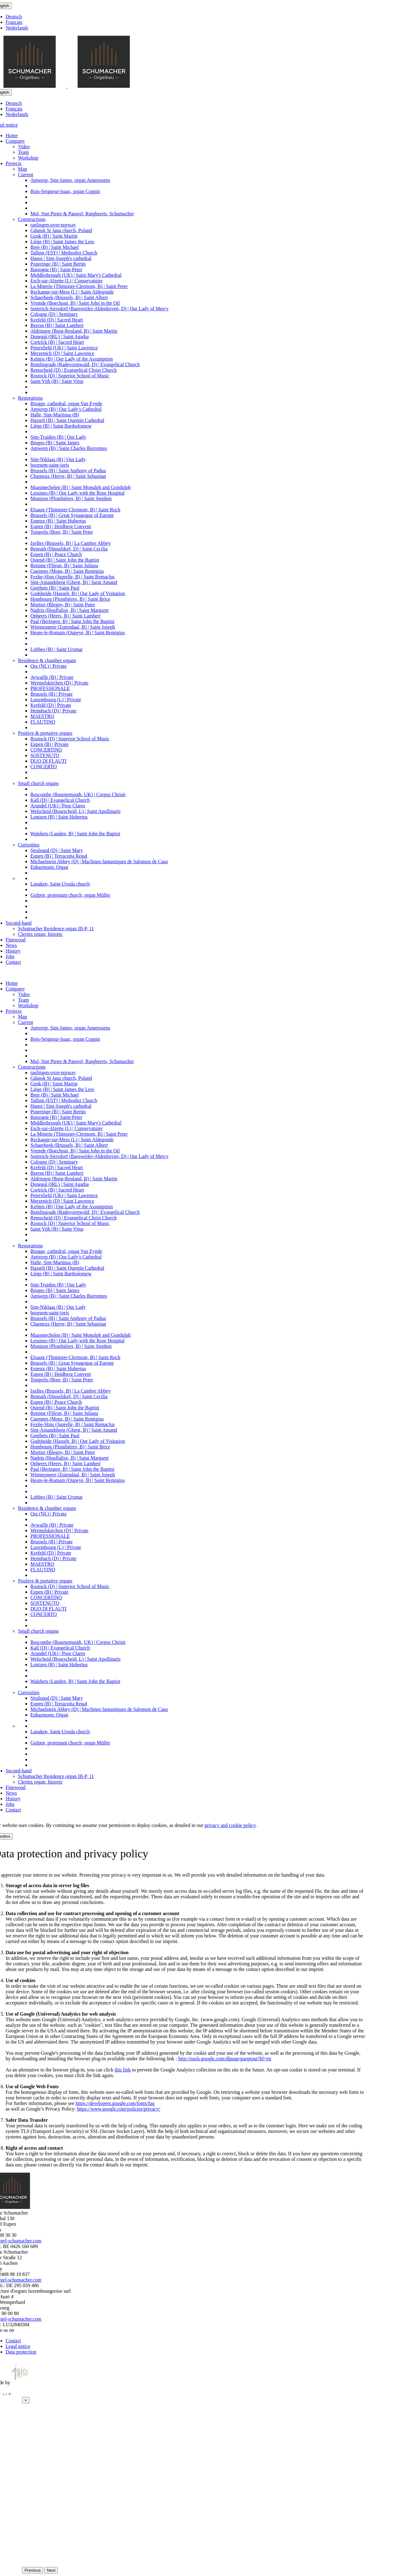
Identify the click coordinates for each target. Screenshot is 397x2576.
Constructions (32, 219)
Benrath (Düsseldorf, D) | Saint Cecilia (68, 548)
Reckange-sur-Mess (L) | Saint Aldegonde (72, 291)
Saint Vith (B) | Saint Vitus (56, 381)
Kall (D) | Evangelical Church (60, 800)
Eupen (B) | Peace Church (56, 554)
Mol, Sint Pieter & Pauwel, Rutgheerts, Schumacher (82, 213)
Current (25, 174)
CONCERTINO (46, 749)
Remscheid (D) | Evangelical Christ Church (73, 370)
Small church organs (38, 783)
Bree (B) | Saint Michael (54, 247)
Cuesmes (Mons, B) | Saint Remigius (67, 571)
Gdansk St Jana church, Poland (61, 230)
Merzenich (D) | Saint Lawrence (62, 353)
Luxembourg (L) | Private (55, 699)
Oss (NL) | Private (48, 666)
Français (14, 22)
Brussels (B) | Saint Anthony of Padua (68, 470)
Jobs (10, 956)
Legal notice (18, 2346)
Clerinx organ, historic (40, 934)
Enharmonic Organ (49, 867)
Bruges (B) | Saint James (54, 442)
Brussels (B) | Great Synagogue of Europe (72, 515)
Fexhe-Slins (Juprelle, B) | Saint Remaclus (72, 576)
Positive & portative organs (45, 733)
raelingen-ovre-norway (53, 224)
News (11, 945)
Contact (13, 962)
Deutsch (14, 16)
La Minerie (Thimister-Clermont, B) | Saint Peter (78, 286)
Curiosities (28, 844)
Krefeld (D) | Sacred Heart (56, 319)
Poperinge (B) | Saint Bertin (58, 264)
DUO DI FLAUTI (48, 761)
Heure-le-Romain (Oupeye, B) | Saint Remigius (77, 632)
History (13, 951)
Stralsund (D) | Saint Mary (56, 850)
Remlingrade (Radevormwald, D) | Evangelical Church (85, 364)
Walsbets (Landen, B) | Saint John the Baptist (75, 833)
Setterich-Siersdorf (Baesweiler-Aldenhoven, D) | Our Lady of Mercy (99, 308)
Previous (33, 2570)
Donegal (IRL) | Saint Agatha (59, 336)
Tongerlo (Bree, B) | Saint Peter (61, 532)
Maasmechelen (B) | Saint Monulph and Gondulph (80, 487)
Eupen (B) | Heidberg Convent (60, 526)
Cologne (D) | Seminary (54, 314)
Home (12, 135)
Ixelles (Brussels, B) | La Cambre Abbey (70, 543)
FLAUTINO (42, 722)
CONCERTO (43, 766)
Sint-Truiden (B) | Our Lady (58, 437)
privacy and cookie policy (230, 1825)
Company (15, 141)
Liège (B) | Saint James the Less (62, 241)
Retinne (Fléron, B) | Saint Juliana (64, 565)
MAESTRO (42, 716)
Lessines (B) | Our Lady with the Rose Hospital (77, 493)
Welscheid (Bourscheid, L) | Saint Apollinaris (75, 811)
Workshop (28, 157)
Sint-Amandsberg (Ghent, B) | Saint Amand (73, 582)
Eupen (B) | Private (49, 744)
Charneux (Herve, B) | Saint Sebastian (68, 476)
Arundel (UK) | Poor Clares (57, 805)
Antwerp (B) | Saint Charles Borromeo (68, 448)
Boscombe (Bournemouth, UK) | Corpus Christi (77, 794)
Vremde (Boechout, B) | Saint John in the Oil (75, 303)
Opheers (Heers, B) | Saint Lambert (65, 615)
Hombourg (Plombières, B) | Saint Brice (70, 599)
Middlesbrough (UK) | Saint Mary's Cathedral (76, 275)
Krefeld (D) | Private (50, 705)
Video (24, 146)
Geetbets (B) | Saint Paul (54, 587)
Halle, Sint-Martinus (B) (54, 414)
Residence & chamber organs (47, 660)
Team (23, 152)
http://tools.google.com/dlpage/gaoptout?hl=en (224, 2058)
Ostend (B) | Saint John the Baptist (64, 560)
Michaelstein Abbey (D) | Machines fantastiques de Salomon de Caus (99, 861)
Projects (14, 163)
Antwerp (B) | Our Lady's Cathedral (66, 409)
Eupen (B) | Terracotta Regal (58, 856)
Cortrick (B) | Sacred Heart (57, 342)
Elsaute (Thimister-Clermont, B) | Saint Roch (75, 509)
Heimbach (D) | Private (53, 710)
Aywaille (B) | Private (52, 677)
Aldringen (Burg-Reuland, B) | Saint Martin (73, 331)
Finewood (15, 939)
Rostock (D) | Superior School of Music (69, 375)
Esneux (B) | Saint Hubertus (58, 520)
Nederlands (17, 27)
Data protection (21, 2351)
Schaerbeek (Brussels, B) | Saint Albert (69, 297)
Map (22, 169)
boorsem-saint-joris (49, 465)
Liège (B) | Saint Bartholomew (60, 426)
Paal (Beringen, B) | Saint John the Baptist (72, 621)
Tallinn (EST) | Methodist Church (63, 252)
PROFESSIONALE (50, 688)
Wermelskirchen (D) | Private (59, 682)
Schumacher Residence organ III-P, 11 (56, 928)
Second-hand (19, 923)
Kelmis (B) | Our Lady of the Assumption (71, 358)
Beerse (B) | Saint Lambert (56, 325)
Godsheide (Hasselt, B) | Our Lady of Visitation (77, 593)
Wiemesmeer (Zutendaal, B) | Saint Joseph (72, 627)
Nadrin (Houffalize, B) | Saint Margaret (69, 610)
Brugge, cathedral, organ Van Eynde (66, 403)
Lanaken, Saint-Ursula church (60, 883)
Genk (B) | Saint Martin (54, 236)
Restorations (30, 398)
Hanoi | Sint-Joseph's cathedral (60, 258)
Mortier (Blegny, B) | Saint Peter (62, 604)
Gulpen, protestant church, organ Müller (70, 895)
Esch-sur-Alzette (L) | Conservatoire (66, 280)
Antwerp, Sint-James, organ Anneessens (70, 180)
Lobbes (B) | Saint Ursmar (56, 649)
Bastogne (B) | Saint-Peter (56, 269)
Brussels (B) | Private (51, 694)
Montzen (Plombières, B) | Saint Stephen (71, 498)
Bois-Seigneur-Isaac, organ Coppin (65, 191)
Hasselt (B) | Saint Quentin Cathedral (67, 420)
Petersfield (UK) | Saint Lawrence (64, 347)
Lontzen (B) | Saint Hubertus (59, 816)
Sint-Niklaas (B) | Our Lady (58, 459)
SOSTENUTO (44, 755)
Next (51, 2570)
